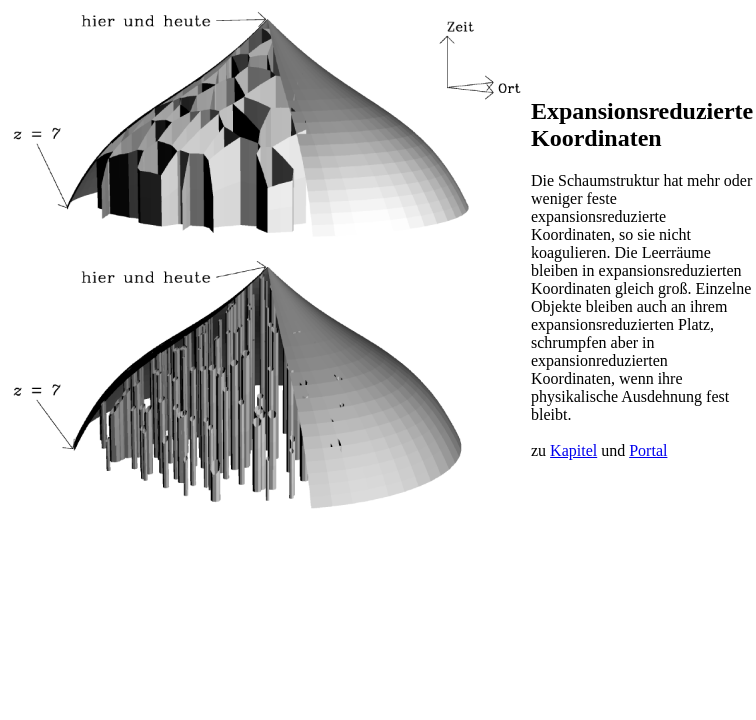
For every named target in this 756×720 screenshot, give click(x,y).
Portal (648, 450)
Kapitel (573, 450)
